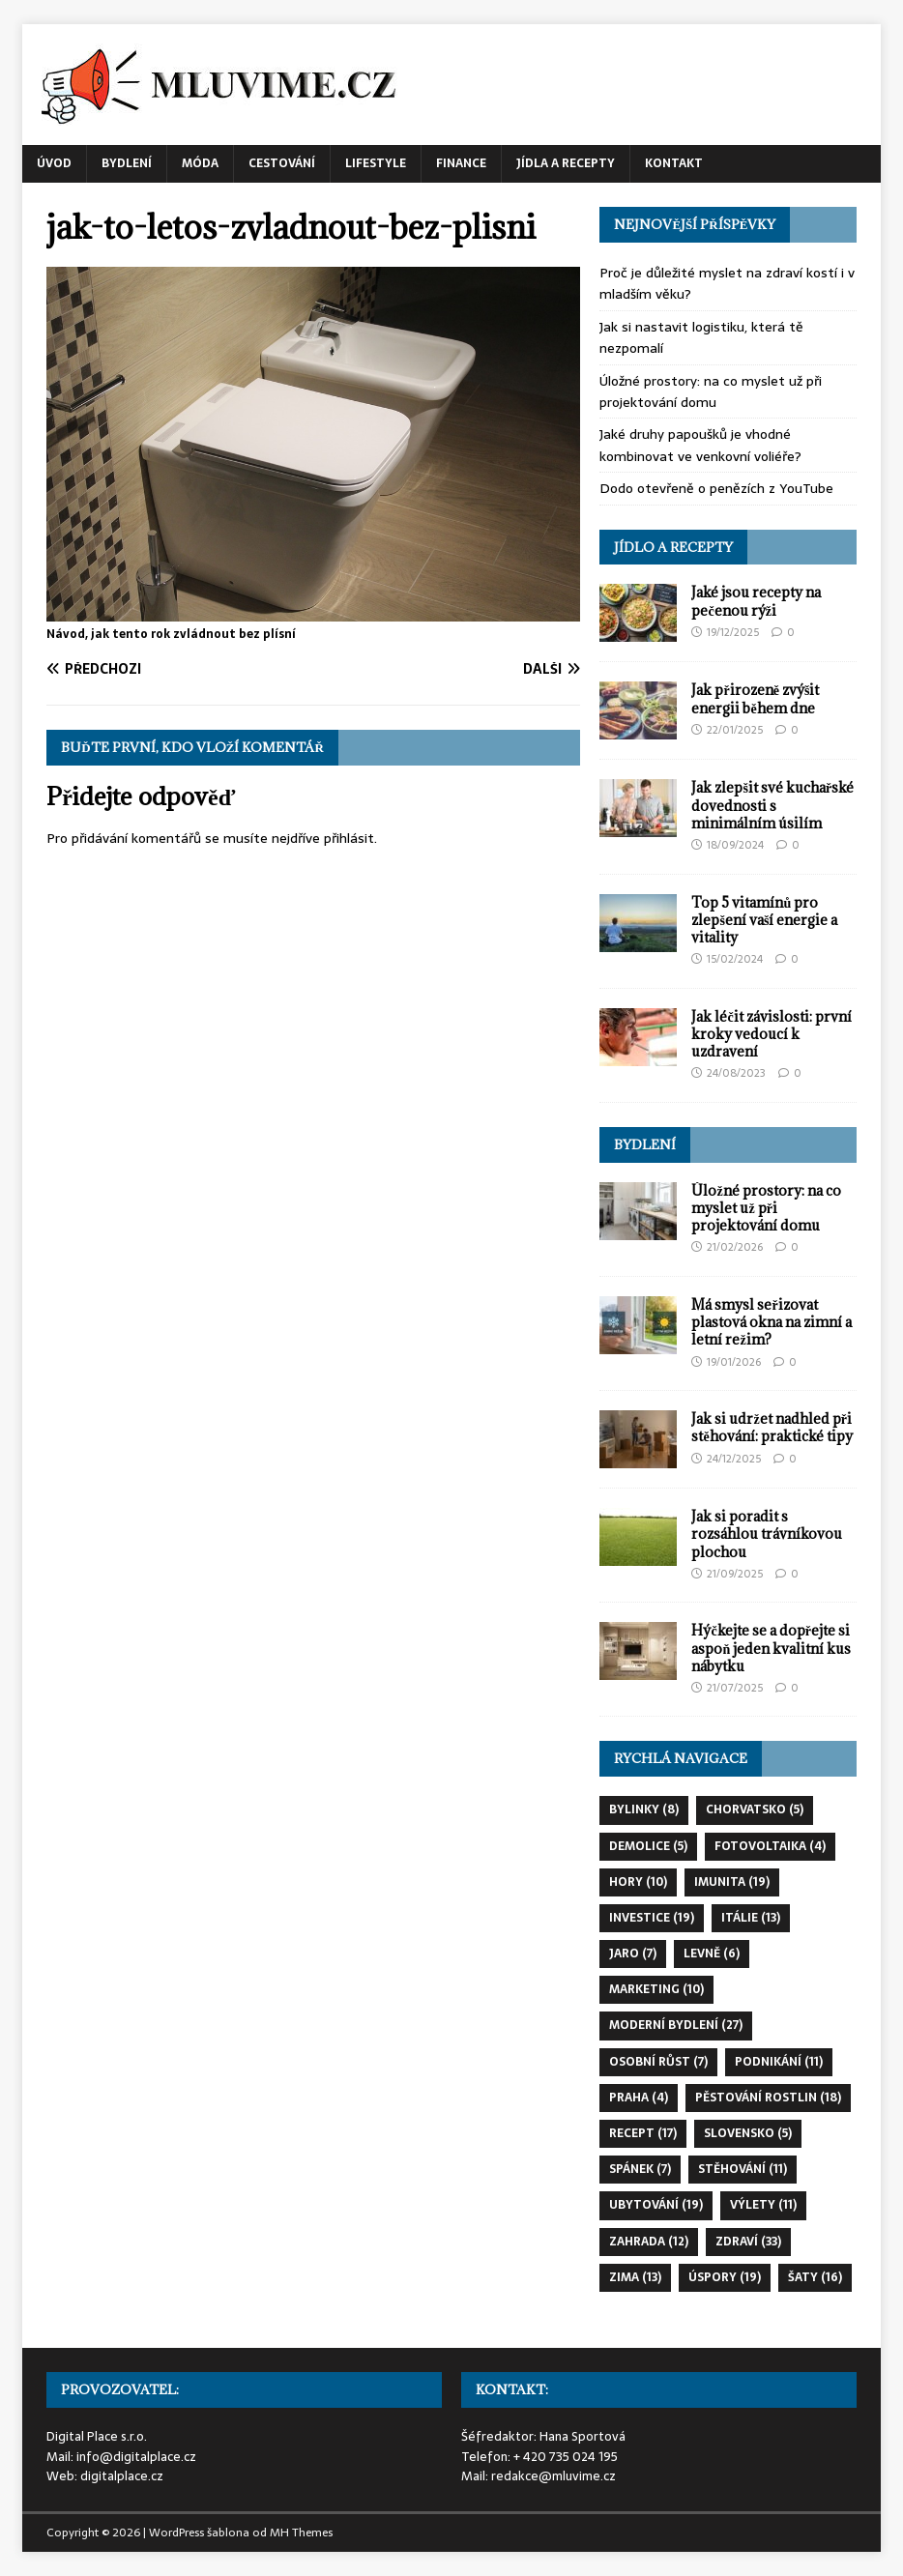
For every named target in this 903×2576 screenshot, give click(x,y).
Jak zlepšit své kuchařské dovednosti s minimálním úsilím (772, 804)
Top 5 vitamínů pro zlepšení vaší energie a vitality (764, 919)
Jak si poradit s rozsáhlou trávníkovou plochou (766, 1533)
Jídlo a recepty (673, 547)
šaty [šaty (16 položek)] (815, 2277)
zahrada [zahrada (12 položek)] (648, 2241)
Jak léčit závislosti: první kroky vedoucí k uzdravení (771, 1033)
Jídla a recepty (565, 163)
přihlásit (349, 838)
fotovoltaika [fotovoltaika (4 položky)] (770, 1846)
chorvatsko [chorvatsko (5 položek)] (754, 1809)
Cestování (281, 163)
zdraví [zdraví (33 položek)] (748, 2241)
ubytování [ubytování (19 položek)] (656, 2204)
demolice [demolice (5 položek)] (648, 1846)
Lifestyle (375, 163)
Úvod (54, 163)
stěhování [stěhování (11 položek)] (742, 2169)
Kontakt (674, 163)
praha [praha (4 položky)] (638, 2097)
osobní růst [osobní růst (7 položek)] (658, 2061)
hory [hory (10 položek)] (638, 1882)
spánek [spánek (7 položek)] (640, 2169)
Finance (461, 163)
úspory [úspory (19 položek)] (724, 2277)
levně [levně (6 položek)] (712, 1953)
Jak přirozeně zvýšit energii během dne (755, 698)
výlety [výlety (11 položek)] (763, 2204)
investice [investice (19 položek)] (651, 1917)
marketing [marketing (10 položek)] (656, 1989)
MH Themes (301, 2532)
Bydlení (127, 163)
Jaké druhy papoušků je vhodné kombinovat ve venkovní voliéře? (700, 444)
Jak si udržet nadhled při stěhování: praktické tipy (771, 1427)
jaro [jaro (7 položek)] (632, 1953)
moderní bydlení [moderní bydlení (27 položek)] (676, 2025)
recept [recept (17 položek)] (643, 2133)
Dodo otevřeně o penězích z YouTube (716, 488)
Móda (200, 163)
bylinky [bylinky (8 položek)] (644, 1809)
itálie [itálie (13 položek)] (750, 1917)
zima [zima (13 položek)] (635, 2277)
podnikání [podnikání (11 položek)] (779, 2061)
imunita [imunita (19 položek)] (732, 1882)
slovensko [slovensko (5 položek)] (748, 2133)
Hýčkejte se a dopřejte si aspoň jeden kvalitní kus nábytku (771, 1647)
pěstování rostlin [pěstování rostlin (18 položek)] (768, 2097)
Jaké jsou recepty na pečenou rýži (756, 601)
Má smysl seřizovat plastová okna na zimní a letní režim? (771, 1321)
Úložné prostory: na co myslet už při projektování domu (710, 391)
